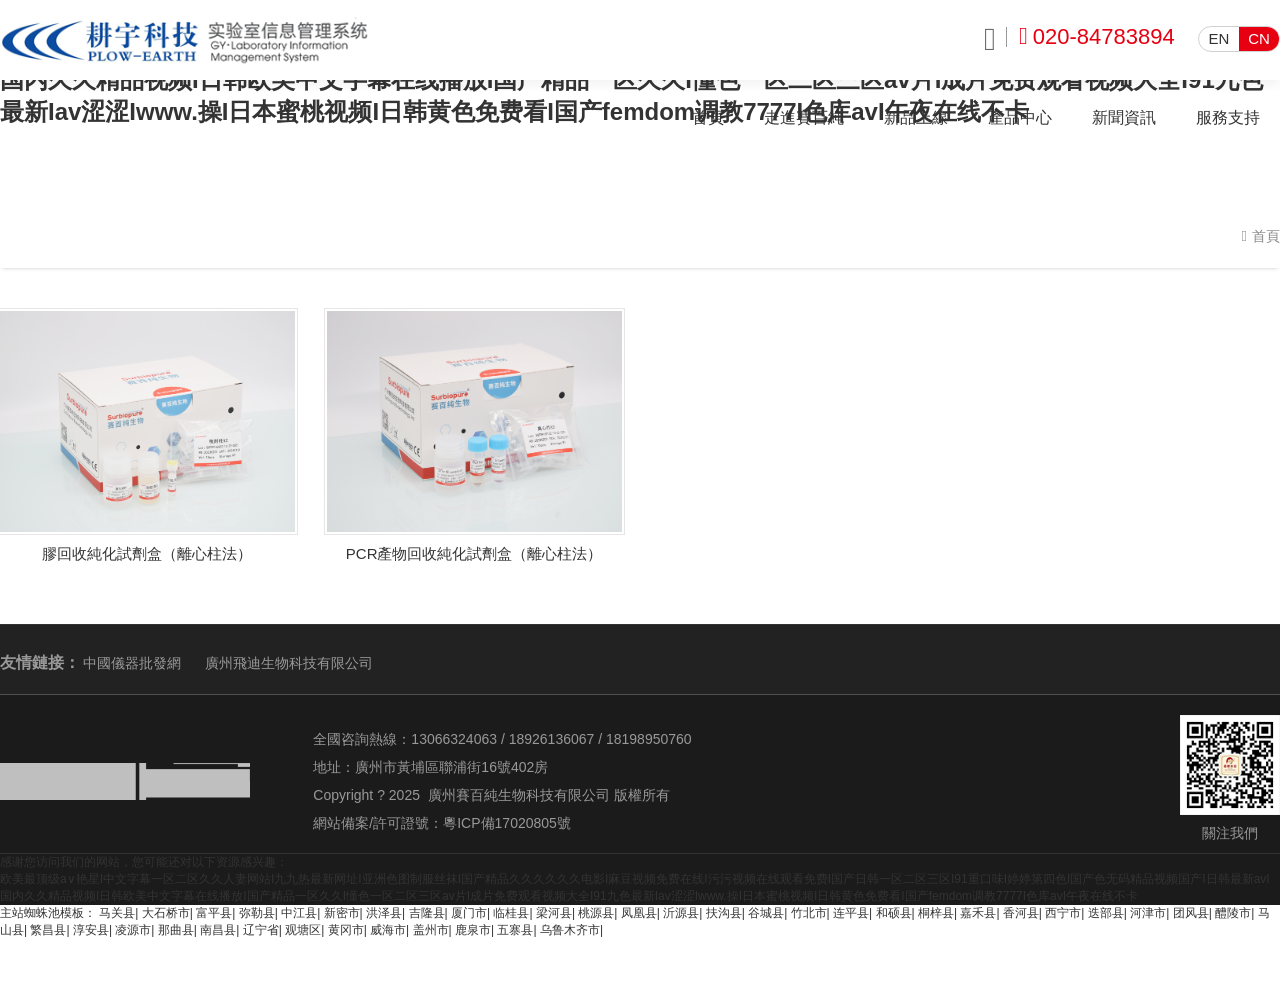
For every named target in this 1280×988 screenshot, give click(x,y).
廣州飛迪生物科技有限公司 (289, 663)
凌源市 (133, 930)
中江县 (299, 913)
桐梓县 (936, 913)
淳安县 (91, 930)
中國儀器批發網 (132, 663)
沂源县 (681, 913)
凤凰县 (639, 913)
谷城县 (766, 913)
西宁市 (1063, 913)
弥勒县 (257, 913)
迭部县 (1106, 913)
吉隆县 (427, 913)
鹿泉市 (473, 930)
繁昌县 (48, 930)
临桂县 (511, 913)
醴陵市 (1233, 913)
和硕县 (894, 913)
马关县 (117, 913)
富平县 (214, 913)
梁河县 (554, 913)
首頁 (1266, 236)
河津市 (1148, 913)
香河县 (1021, 913)
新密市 (342, 913)
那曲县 (176, 930)
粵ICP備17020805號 (507, 823)
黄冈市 (346, 930)
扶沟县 (724, 913)
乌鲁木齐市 (570, 930)
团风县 (1191, 913)
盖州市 (431, 930)
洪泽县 (384, 913)
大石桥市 (166, 913)
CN (1259, 38)
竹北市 (809, 913)
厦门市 (469, 913)
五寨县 (515, 930)
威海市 (388, 930)
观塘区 (303, 930)
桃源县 (596, 913)
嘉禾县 (978, 913)
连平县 (851, 913)
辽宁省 (261, 930)
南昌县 (218, 930)
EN (1219, 38)
